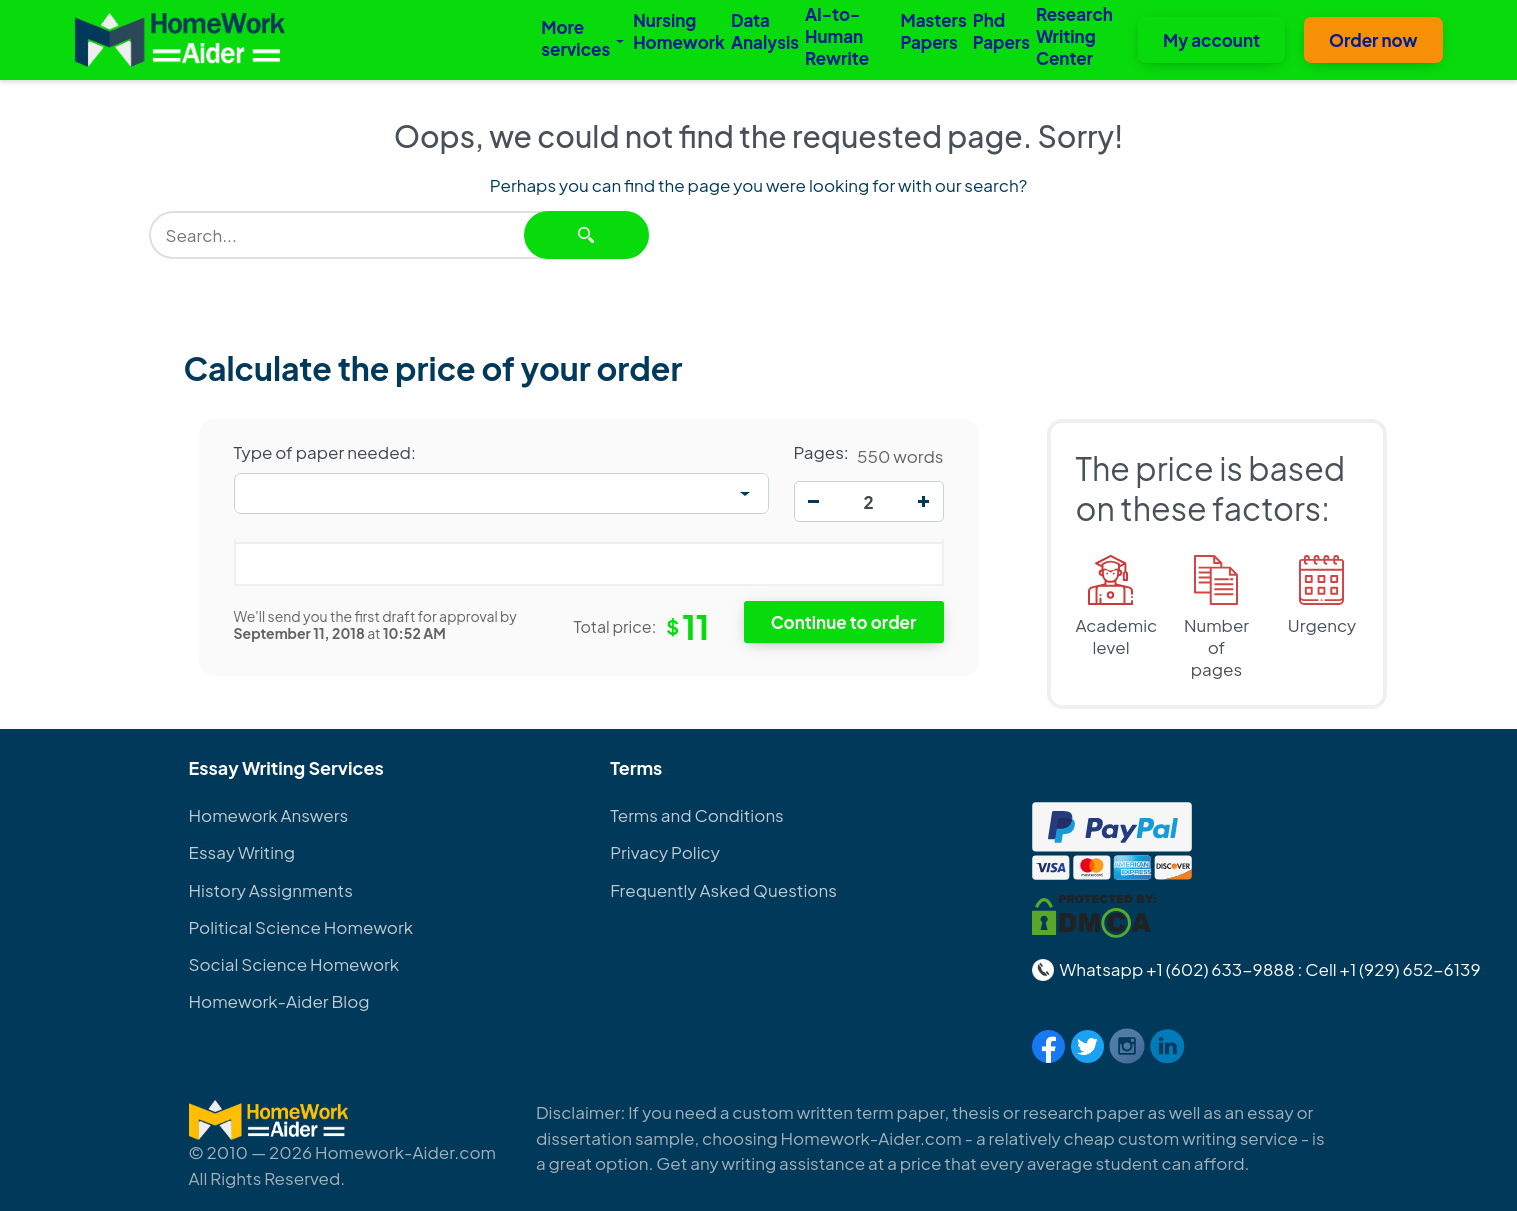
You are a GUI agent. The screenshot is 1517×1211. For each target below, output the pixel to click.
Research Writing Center (1074, 36)
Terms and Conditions (697, 815)
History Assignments (271, 890)
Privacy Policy (665, 852)
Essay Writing (242, 852)
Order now (1373, 40)
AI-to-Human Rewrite (837, 36)
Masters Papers (933, 31)
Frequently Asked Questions (723, 890)
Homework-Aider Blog (279, 1001)
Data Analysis (765, 31)
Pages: (821, 452)
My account (1211, 40)
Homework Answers (269, 815)
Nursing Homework (679, 31)
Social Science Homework (294, 964)
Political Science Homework (301, 927)
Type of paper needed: (325, 452)
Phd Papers (1001, 31)
